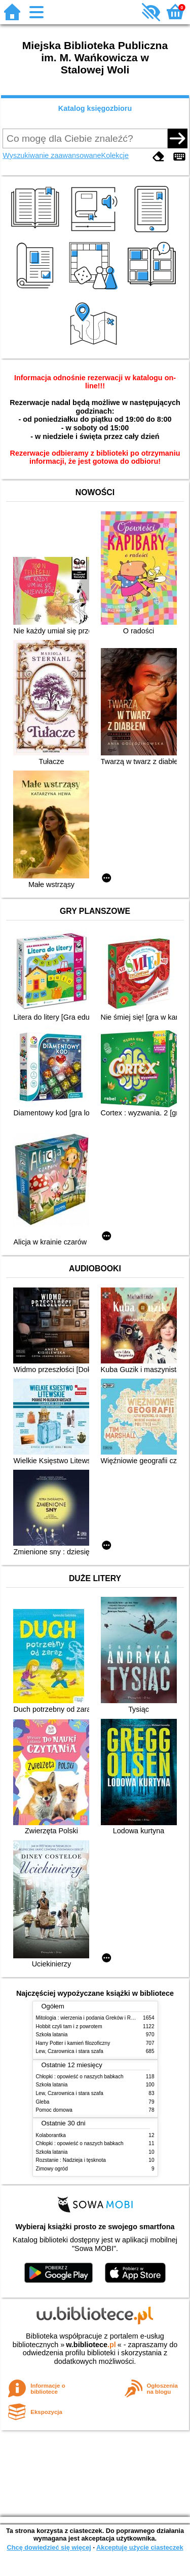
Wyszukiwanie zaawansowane (52, 155)
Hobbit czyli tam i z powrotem (69, 2026)
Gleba (43, 2102)
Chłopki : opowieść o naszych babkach (80, 2076)
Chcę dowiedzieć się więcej (49, 2547)
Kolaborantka (51, 2135)
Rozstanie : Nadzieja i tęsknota (71, 2160)
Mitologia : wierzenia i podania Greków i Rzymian (91, 2018)
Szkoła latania (52, 2034)
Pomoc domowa (54, 2110)
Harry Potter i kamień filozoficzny (73, 2043)
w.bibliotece (91, 2345)
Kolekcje (115, 155)
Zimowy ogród (52, 2168)
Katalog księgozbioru (95, 108)
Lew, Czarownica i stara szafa (69, 2051)
